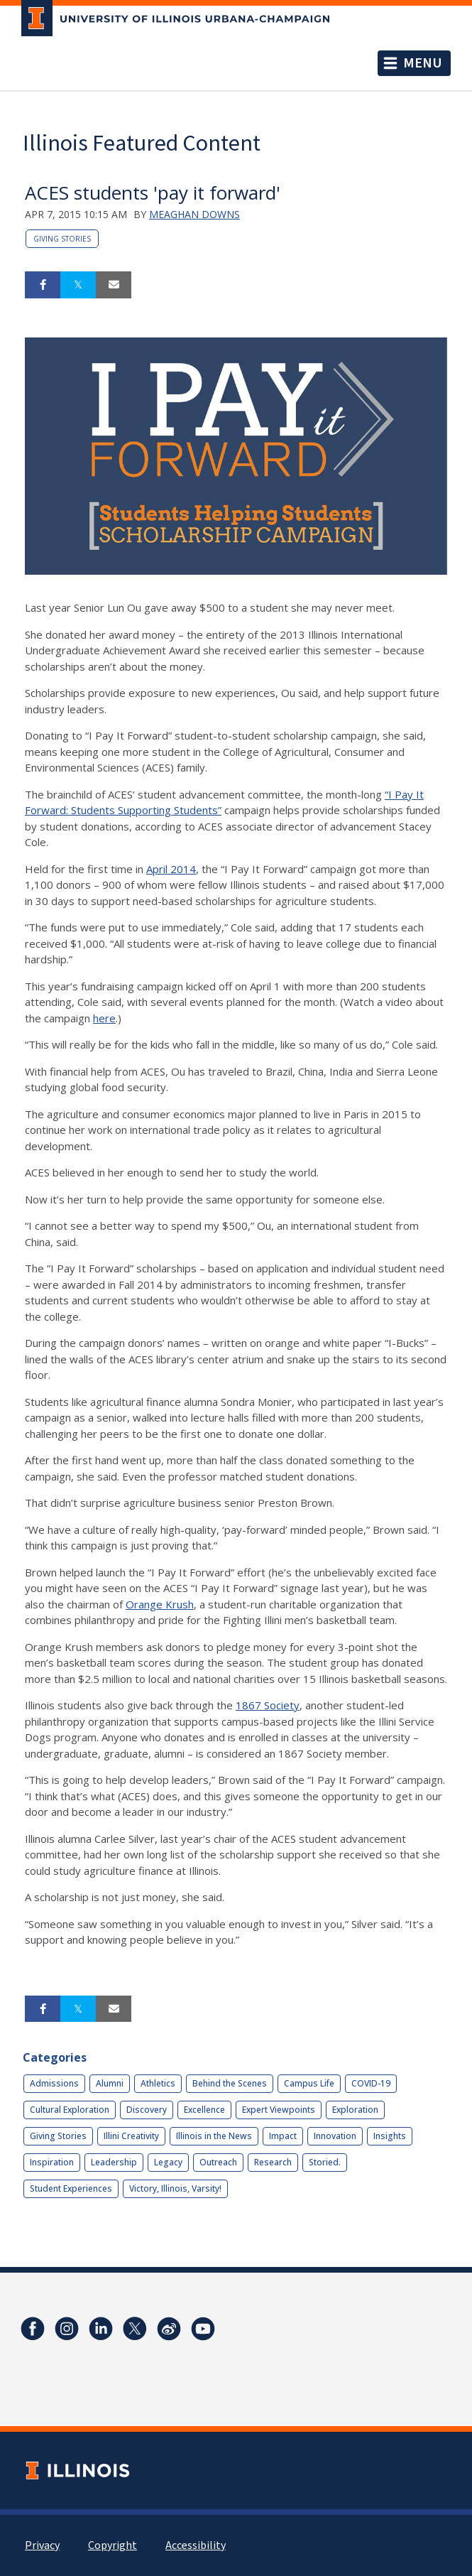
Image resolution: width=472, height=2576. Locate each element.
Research (273, 2162)
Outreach (218, 2162)
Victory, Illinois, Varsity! (175, 2188)
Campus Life (309, 2083)
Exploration (355, 2110)
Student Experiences (71, 2188)
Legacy (168, 2162)
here (104, 1018)
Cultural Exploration (69, 2110)
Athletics (158, 2083)
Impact (283, 2136)
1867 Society (268, 1705)
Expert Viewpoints (278, 2110)
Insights (389, 2136)
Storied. (325, 2162)
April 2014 (171, 869)
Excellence (204, 2110)
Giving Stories (62, 239)
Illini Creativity (131, 2136)
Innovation (335, 2136)
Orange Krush (160, 1604)
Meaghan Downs (194, 214)
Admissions (54, 2083)
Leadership (114, 2162)
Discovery (146, 2110)
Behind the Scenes (229, 2083)
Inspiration (52, 2162)
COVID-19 (370, 2083)
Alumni (110, 2083)
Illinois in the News (214, 2136)
